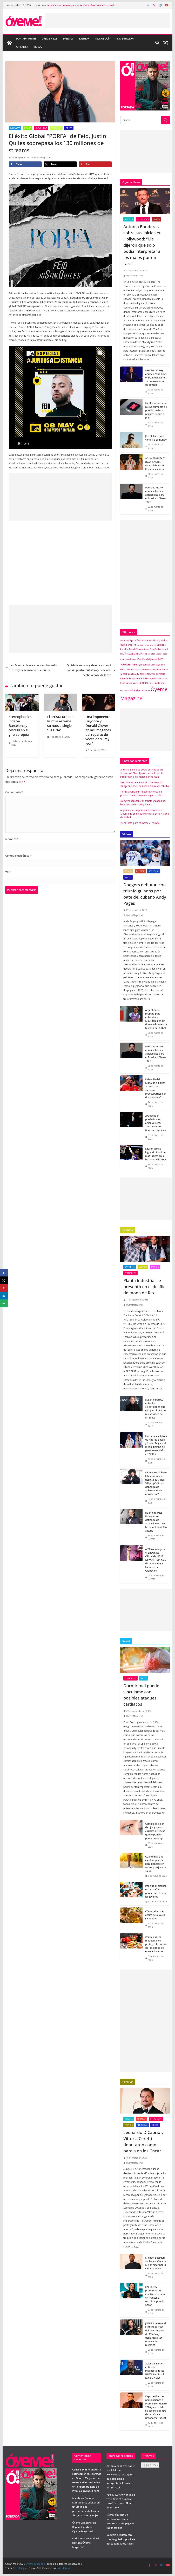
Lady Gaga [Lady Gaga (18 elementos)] (155, 664)
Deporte (140, 871)
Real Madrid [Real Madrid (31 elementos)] (147, 678)
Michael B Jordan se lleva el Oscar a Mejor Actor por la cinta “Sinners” (155, 2263)
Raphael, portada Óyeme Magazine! (86, 2543)
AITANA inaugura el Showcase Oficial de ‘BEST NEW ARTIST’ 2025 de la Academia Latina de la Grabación (155, 1559)
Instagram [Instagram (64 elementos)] (131, 653)
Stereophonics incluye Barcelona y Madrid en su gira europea (20, 725)
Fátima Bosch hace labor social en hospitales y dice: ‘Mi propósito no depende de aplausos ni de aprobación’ (156, 1483)
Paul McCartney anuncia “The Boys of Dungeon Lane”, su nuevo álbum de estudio (155, 377)
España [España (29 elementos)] (154, 649)
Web (8, 872)
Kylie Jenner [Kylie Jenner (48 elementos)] (143, 664)
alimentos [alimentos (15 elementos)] (124, 640)
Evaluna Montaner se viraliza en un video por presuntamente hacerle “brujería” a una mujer (86, 2507)
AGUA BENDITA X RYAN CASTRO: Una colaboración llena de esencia (155, 464)
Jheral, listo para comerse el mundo (156, 437)
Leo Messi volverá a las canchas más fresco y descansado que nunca (31, 667)
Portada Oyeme (26, 38)
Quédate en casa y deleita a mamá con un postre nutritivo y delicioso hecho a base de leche (91, 670)
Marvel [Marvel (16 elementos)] (164, 669)
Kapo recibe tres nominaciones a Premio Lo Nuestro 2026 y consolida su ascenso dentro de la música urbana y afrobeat (156, 2407)
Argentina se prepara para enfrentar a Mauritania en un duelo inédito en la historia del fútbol (144, 813)
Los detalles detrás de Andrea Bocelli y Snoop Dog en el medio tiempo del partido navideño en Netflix (156, 1445)
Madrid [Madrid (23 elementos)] (130, 669)
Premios (129, 2125)
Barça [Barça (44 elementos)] (123, 644)
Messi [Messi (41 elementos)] (123, 673)
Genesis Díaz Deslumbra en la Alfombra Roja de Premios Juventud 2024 (86, 2487)
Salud (143, 1678)
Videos (37, 46)
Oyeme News (49, 38)
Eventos (68, 38)
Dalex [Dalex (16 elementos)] (146, 649)
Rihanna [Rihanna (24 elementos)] (158, 678)
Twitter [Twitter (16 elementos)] (163, 683)
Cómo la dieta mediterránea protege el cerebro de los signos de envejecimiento (155, 1944)
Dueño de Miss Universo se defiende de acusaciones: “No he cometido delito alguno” (156, 1521)
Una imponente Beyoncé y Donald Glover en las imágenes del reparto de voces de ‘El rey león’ (98, 730)
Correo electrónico (18, 856)
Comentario (14, 792)
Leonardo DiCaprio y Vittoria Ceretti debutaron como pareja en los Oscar (143, 2141)
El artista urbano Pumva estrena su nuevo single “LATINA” (60, 723)
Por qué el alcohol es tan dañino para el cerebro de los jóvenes (155, 1891)
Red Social (154, 871)
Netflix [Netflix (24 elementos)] (143, 673)
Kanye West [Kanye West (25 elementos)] (136, 659)
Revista (156, 219)
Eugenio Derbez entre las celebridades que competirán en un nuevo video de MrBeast (155, 1408)
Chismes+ (22, 46)
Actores (129, 219)
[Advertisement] (107, 20)
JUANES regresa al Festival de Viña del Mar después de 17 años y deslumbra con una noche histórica (155, 2334)
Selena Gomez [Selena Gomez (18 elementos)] (132, 683)
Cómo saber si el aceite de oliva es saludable (155, 1915)
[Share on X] (60, 164)
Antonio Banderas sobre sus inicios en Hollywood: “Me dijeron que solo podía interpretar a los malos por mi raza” (142, 245)
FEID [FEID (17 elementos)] (122, 653)
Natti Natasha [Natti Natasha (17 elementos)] (133, 674)
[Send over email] (4, 1303)
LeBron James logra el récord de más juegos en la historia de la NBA (155, 1154)
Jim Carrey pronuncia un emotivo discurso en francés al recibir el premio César (155, 2295)
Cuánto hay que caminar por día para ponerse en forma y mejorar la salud (155, 1864)
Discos (27, 128)
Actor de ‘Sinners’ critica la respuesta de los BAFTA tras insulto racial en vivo (155, 2370)
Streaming (56, 128)
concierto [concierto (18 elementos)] (141, 645)
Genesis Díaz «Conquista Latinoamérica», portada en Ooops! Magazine (86, 2474)
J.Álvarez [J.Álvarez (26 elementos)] (142, 653)
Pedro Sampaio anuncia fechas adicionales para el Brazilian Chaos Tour (155, 495)
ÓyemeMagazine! (42, 157)
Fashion (84, 38)
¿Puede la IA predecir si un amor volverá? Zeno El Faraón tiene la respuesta (155, 1123)
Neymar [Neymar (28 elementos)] (151, 673)
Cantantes (15, 128)
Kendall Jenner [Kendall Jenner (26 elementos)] (149, 659)
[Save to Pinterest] (95, 164)
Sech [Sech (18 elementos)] (122, 683)
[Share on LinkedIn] (4, 1296)
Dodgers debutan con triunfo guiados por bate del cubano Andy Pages (144, 894)
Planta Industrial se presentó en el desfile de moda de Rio (144, 1287)
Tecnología (102, 38)
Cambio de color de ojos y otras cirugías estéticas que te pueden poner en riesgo (155, 1831)
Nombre (11, 839)
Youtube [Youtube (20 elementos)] (146, 690)
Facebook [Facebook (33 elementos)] (163, 649)
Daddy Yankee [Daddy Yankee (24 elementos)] (136, 649)
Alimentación (125, 38)
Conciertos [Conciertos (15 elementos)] (151, 645)
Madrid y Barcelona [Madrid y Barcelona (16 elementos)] (143, 669)
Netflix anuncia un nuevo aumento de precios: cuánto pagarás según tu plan (156, 410)
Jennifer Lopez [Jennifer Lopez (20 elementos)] (154, 653)
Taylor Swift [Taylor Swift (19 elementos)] (154, 683)
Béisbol (128, 871)
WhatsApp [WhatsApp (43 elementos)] (135, 690)
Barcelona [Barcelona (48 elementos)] (142, 640)
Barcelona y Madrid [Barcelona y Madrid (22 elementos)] (158, 640)
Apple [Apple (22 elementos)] (133, 640)
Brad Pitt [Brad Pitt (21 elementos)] (131, 644)
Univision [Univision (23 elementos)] (124, 690)
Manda (76, 2498)
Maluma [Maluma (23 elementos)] (157, 669)
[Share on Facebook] (25, 164)
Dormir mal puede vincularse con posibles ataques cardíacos (141, 1695)
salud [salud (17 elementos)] (165, 678)
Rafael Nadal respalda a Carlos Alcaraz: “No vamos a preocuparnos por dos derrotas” (155, 1088)
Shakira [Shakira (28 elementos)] (144, 682)
